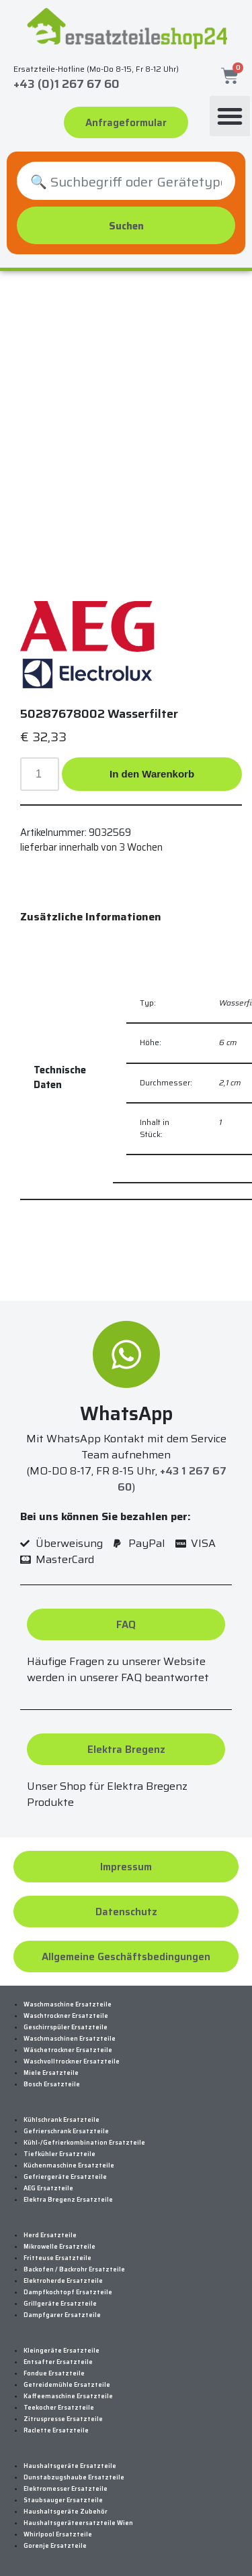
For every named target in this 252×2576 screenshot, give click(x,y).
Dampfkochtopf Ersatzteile (68, 2292)
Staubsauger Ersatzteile (63, 2500)
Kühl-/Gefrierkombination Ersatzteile (84, 2142)
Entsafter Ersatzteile (58, 2362)
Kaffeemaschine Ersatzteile (68, 2396)
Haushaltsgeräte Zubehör (66, 2511)
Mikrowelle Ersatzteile (59, 2246)
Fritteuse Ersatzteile (57, 2258)
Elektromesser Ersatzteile (66, 2488)
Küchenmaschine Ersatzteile (69, 2165)
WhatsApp (126, 1413)
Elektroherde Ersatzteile (63, 2281)
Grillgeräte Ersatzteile (60, 2303)
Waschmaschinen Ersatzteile (70, 2038)
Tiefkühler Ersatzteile (59, 2154)
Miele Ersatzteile (51, 2073)
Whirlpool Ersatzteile (58, 2534)
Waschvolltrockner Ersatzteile (72, 2061)
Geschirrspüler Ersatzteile (66, 2027)
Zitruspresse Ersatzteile (63, 2419)
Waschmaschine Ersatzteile (68, 2004)
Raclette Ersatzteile (56, 2430)
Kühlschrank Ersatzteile (61, 2120)
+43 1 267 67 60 (172, 1478)
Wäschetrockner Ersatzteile (68, 2050)
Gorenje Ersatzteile (55, 2546)
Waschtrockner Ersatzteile (66, 2016)
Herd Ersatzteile (50, 2235)
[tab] (90, 917)
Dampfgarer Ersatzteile (62, 2315)
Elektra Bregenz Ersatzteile (68, 2199)
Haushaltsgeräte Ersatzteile (70, 2466)
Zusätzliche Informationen (90, 916)
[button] (230, 116)
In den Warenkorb (152, 774)
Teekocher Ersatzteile (59, 2407)
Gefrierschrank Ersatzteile (66, 2131)
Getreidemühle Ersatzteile (67, 2385)
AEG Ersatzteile (48, 2188)
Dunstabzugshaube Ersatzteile (74, 2477)
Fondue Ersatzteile (54, 2373)
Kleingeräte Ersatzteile (61, 2350)
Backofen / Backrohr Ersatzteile (74, 2269)
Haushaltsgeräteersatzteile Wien (78, 2523)
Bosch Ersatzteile (52, 2084)
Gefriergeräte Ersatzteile (65, 2177)
